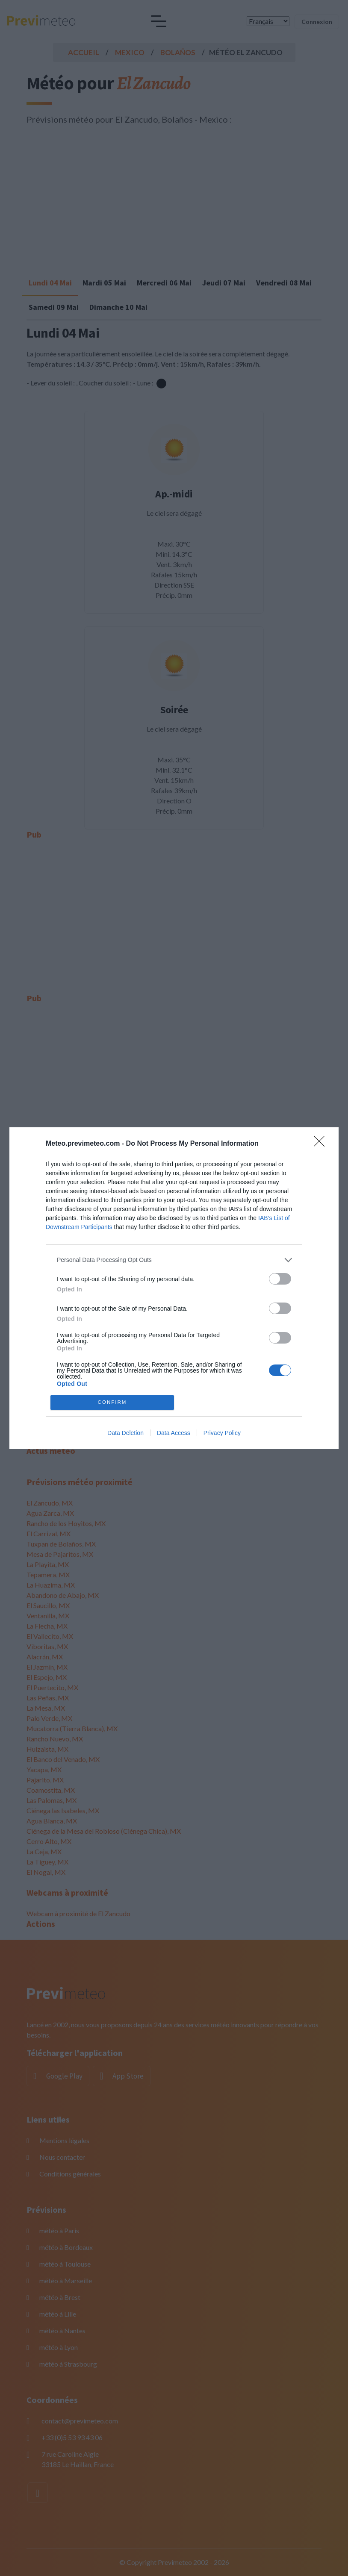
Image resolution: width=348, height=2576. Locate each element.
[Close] (322, 1144)
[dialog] (174, 1288)
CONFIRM (112, 1402)
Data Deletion (125, 1432)
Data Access (173, 1432)
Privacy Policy (222, 1432)
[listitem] (174, 1260)
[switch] (280, 1279)
